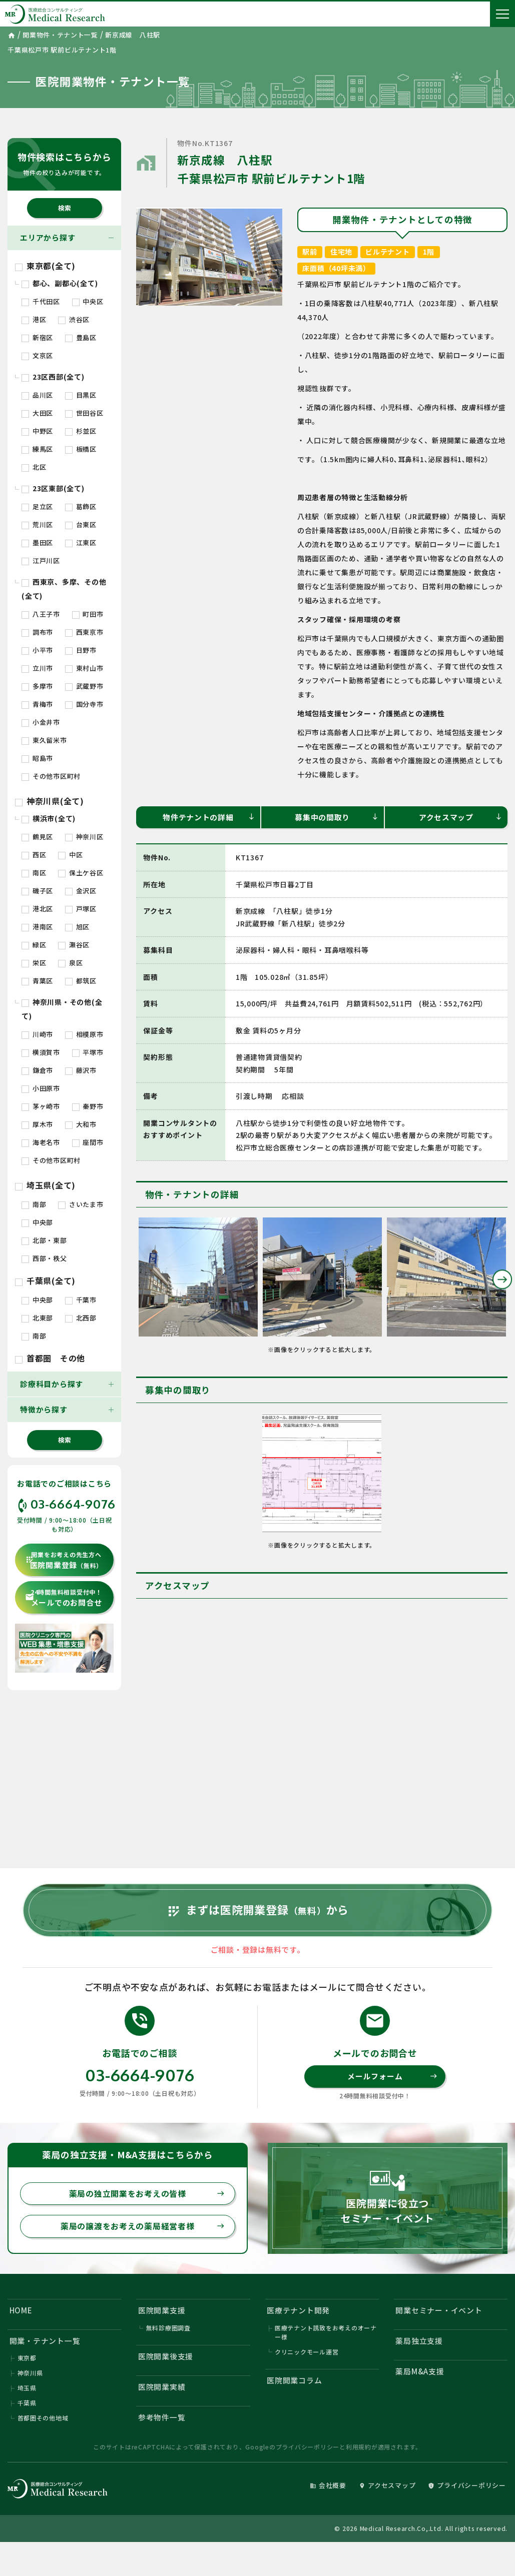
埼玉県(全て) (45, 1185)
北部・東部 (44, 1240)
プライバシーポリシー (308, 2449)
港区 (34, 319)
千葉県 (27, 2404)
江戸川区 (41, 560)
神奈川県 (30, 2374)
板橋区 (81, 449)
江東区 (81, 542)
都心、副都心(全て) (60, 283)
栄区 (34, 962)
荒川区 (37, 524)
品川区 (37, 395)
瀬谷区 (74, 944)
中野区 (37, 431)
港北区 (37, 908)
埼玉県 (27, 2389)
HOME (21, 2312)
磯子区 (37, 890)
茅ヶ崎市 (41, 1106)
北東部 (37, 1318)
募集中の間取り (337, 817)
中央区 (88, 301)
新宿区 (37, 337)
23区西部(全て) (53, 377)
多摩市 (37, 686)
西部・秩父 (44, 1258)
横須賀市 (41, 1052)
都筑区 (81, 980)
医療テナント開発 (298, 2312)
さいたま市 (81, 1204)
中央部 (37, 1222)
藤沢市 (81, 1070)
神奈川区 (84, 836)
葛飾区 (81, 506)
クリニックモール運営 (307, 2353)
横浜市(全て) (49, 818)
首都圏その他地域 (43, 2419)
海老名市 (41, 1142)
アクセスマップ (460, 817)
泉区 (70, 962)
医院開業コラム (294, 2382)
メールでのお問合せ (63, 1598)
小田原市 (41, 1088)
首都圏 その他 (50, 1358)
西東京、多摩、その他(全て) (64, 589)
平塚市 (88, 1052)
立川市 (37, 668)
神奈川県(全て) (49, 801)
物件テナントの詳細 (209, 817)
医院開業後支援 (165, 2358)
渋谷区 (74, 319)
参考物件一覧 (162, 2419)
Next (502, 1279)
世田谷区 (84, 413)
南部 (34, 1204)
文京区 (37, 355)
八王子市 (41, 614)
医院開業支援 (162, 2312)
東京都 (27, 2359)
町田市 (88, 614)
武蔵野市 (84, 686)
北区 (34, 467)
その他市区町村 (51, 776)
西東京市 (84, 632)
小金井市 (41, 722)
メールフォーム (392, 2077)
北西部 (81, 1318)
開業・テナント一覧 (45, 2342)
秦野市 (88, 1106)
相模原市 (84, 1034)
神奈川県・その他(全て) (62, 1009)
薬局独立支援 (419, 2342)
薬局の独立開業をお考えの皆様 (147, 2195)
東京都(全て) (45, 266)
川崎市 (37, 1034)
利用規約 (358, 2449)
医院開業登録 (64, 1560)
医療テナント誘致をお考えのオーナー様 (326, 2333)
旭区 (77, 926)
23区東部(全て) (53, 488)
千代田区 (41, 301)
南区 (34, 872)
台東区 (81, 524)
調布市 (37, 632)
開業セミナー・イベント (439, 2312)
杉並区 (81, 431)
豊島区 (81, 337)
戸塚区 (81, 908)
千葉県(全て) (45, 1280)
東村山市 (84, 668)
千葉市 (81, 1300)
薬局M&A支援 (420, 2373)
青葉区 (37, 980)
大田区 (37, 413)
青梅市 (37, 704)
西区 (34, 854)
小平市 (37, 650)
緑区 (34, 944)
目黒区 (81, 395)
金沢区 (81, 890)
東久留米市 (44, 740)
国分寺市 (84, 704)
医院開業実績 (162, 2388)
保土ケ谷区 (81, 872)
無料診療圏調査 (168, 2329)
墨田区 (37, 542)
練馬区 (37, 449)
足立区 (37, 506)
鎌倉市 (37, 1070)
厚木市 (37, 1124)
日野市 (81, 650)
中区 (70, 854)
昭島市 (37, 758)
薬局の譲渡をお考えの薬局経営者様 (143, 2228)
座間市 (88, 1142)
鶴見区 (37, 836)
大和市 (81, 1124)
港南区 (37, 926)
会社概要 (328, 2487)
